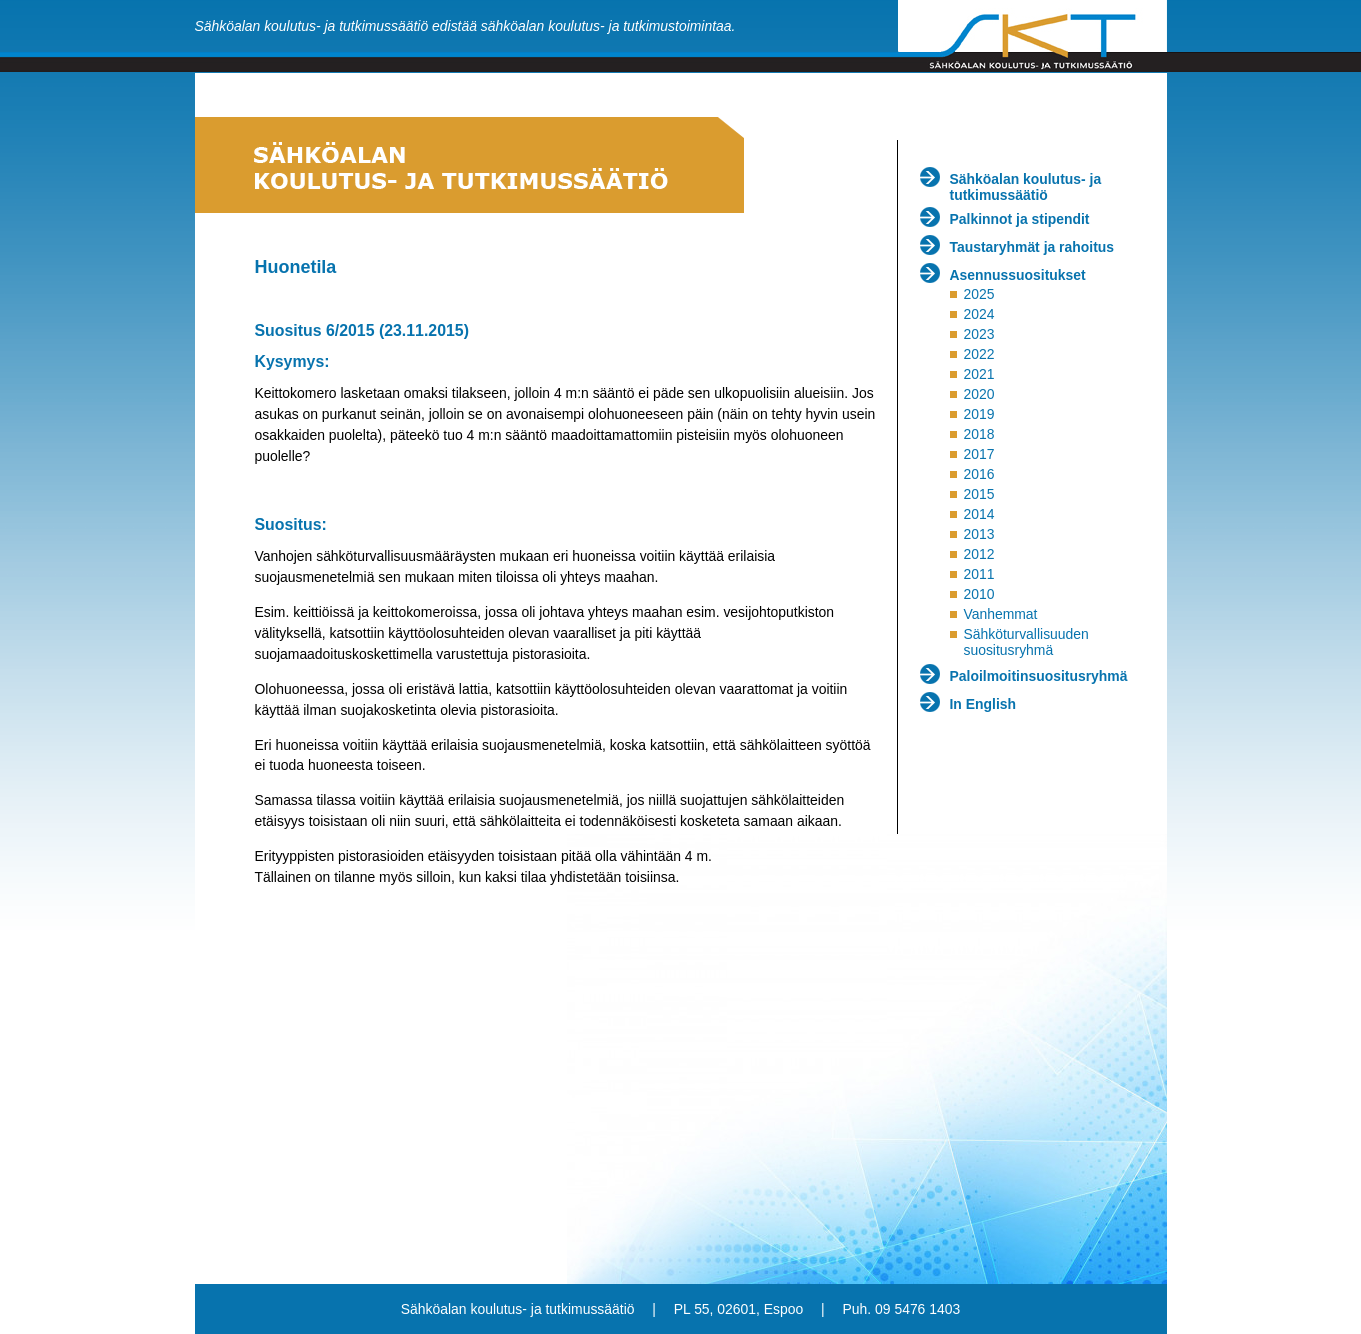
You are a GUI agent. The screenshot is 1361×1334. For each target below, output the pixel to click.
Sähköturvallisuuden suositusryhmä (1025, 642)
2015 (978, 494)
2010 (978, 594)
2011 (978, 574)
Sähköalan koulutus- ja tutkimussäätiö (1026, 187)
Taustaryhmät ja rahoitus (1032, 247)
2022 (978, 354)
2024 (978, 314)
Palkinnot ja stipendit (1020, 219)
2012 (978, 554)
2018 (978, 434)
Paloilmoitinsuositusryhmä (1039, 676)
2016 (978, 474)
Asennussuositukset (1018, 275)
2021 (978, 374)
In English (983, 704)
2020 (978, 394)
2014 (978, 514)
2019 (978, 414)
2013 (978, 534)
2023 (978, 334)
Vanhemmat (1000, 614)
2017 (978, 454)
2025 (978, 294)
